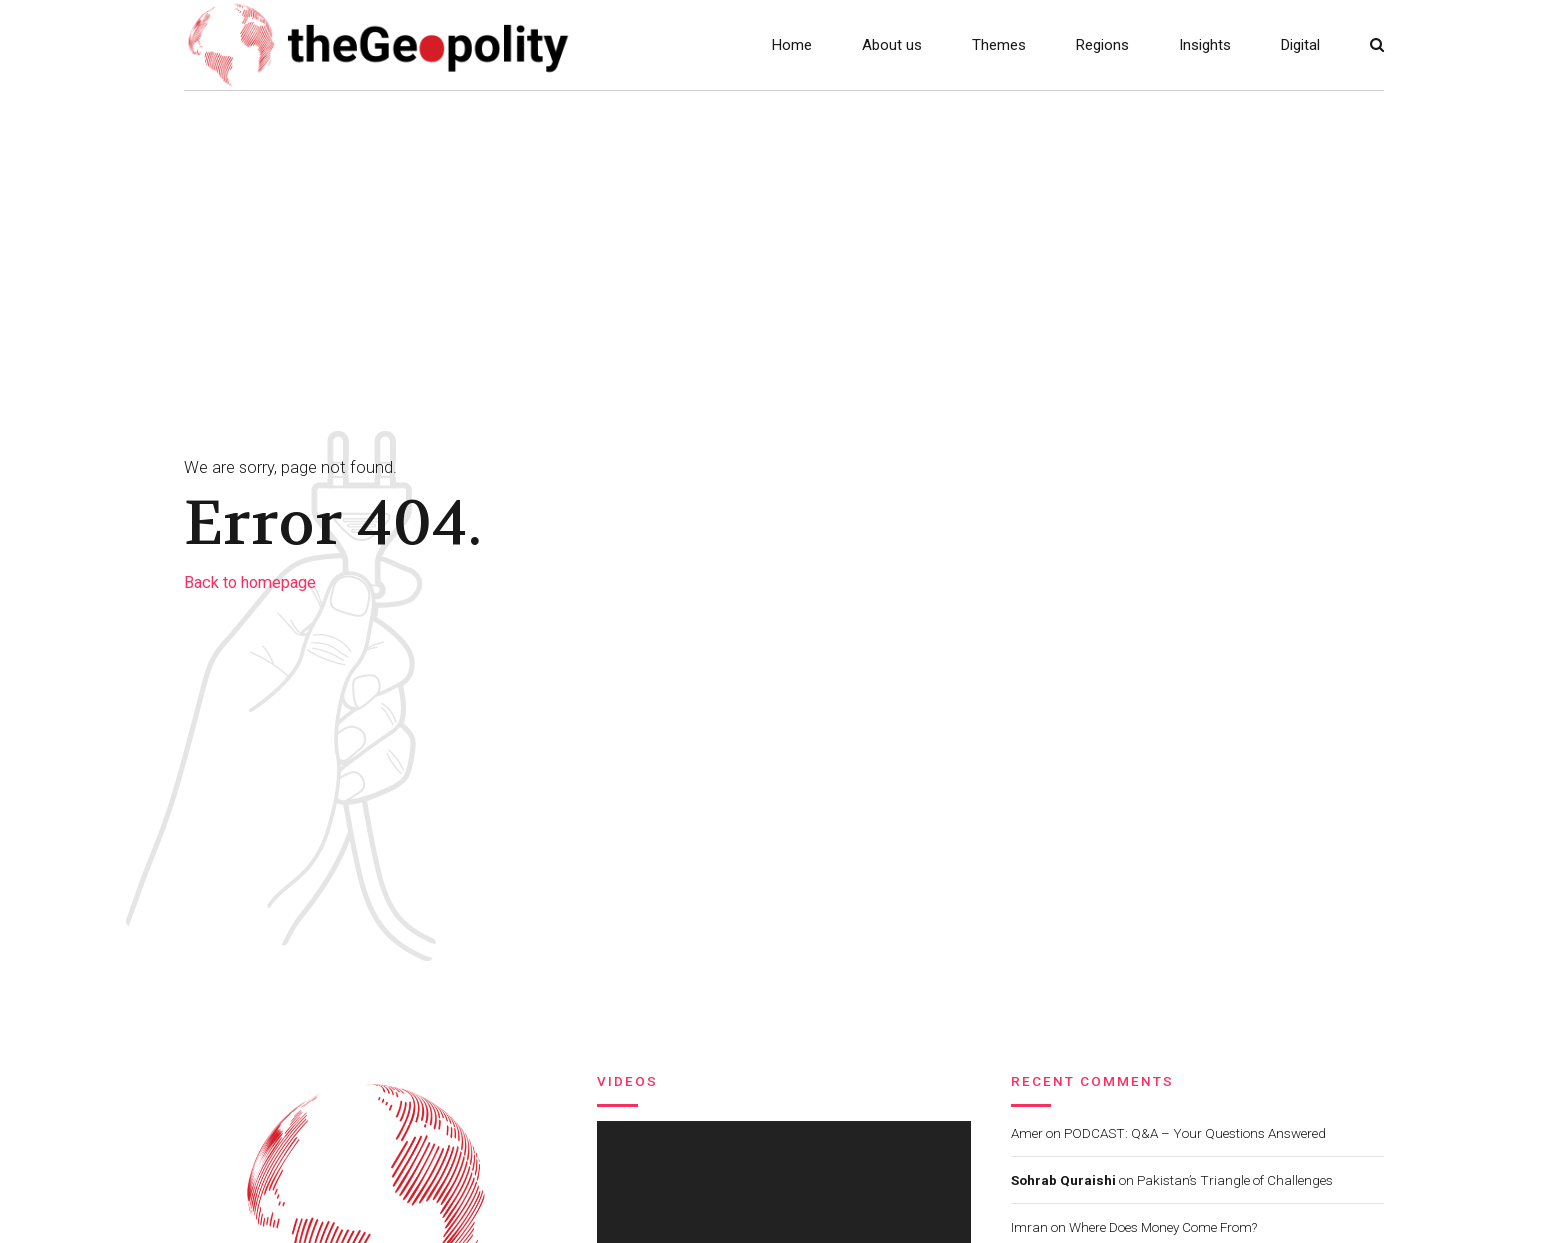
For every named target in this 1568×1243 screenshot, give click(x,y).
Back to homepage (250, 582)
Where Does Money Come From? (1163, 1227)
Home (792, 45)
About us (892, 45)
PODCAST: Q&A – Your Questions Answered (1195, 1133)
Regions (1102, 45)
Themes (999, 45)
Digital (1300, 45)
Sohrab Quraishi (1063, 1180)
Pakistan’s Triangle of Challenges (1235, 1180)
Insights (1205, 45)
